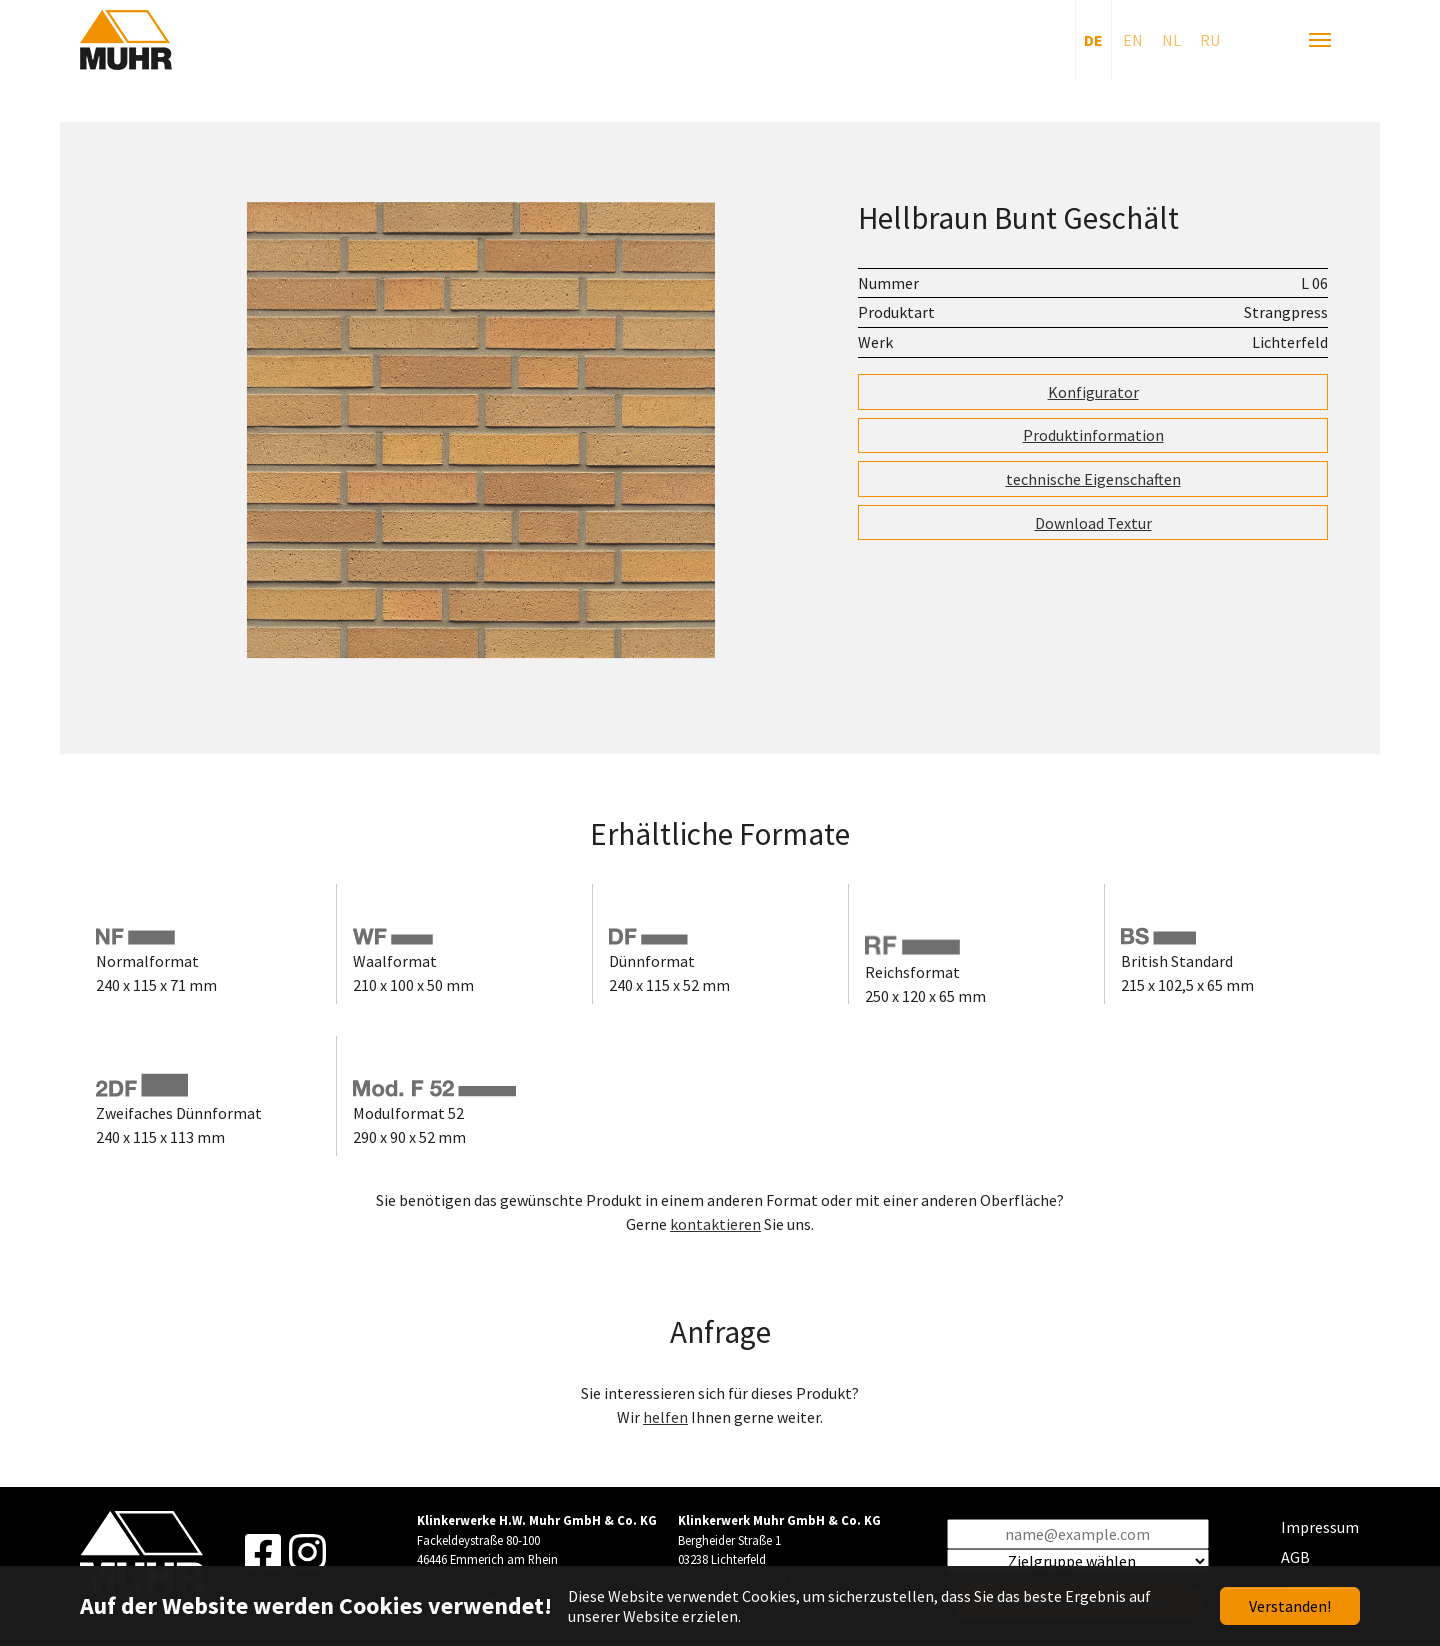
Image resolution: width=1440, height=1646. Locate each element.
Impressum (1320, 1527)
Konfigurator (1093, 392)
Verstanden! (1290, 1606)
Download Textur (1093, 523)
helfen (665, 1417)
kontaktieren (715, 1224)
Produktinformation (1093, 435)
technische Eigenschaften (1093, 479)
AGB (1295, 1557)
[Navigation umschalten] (1320, 40)
